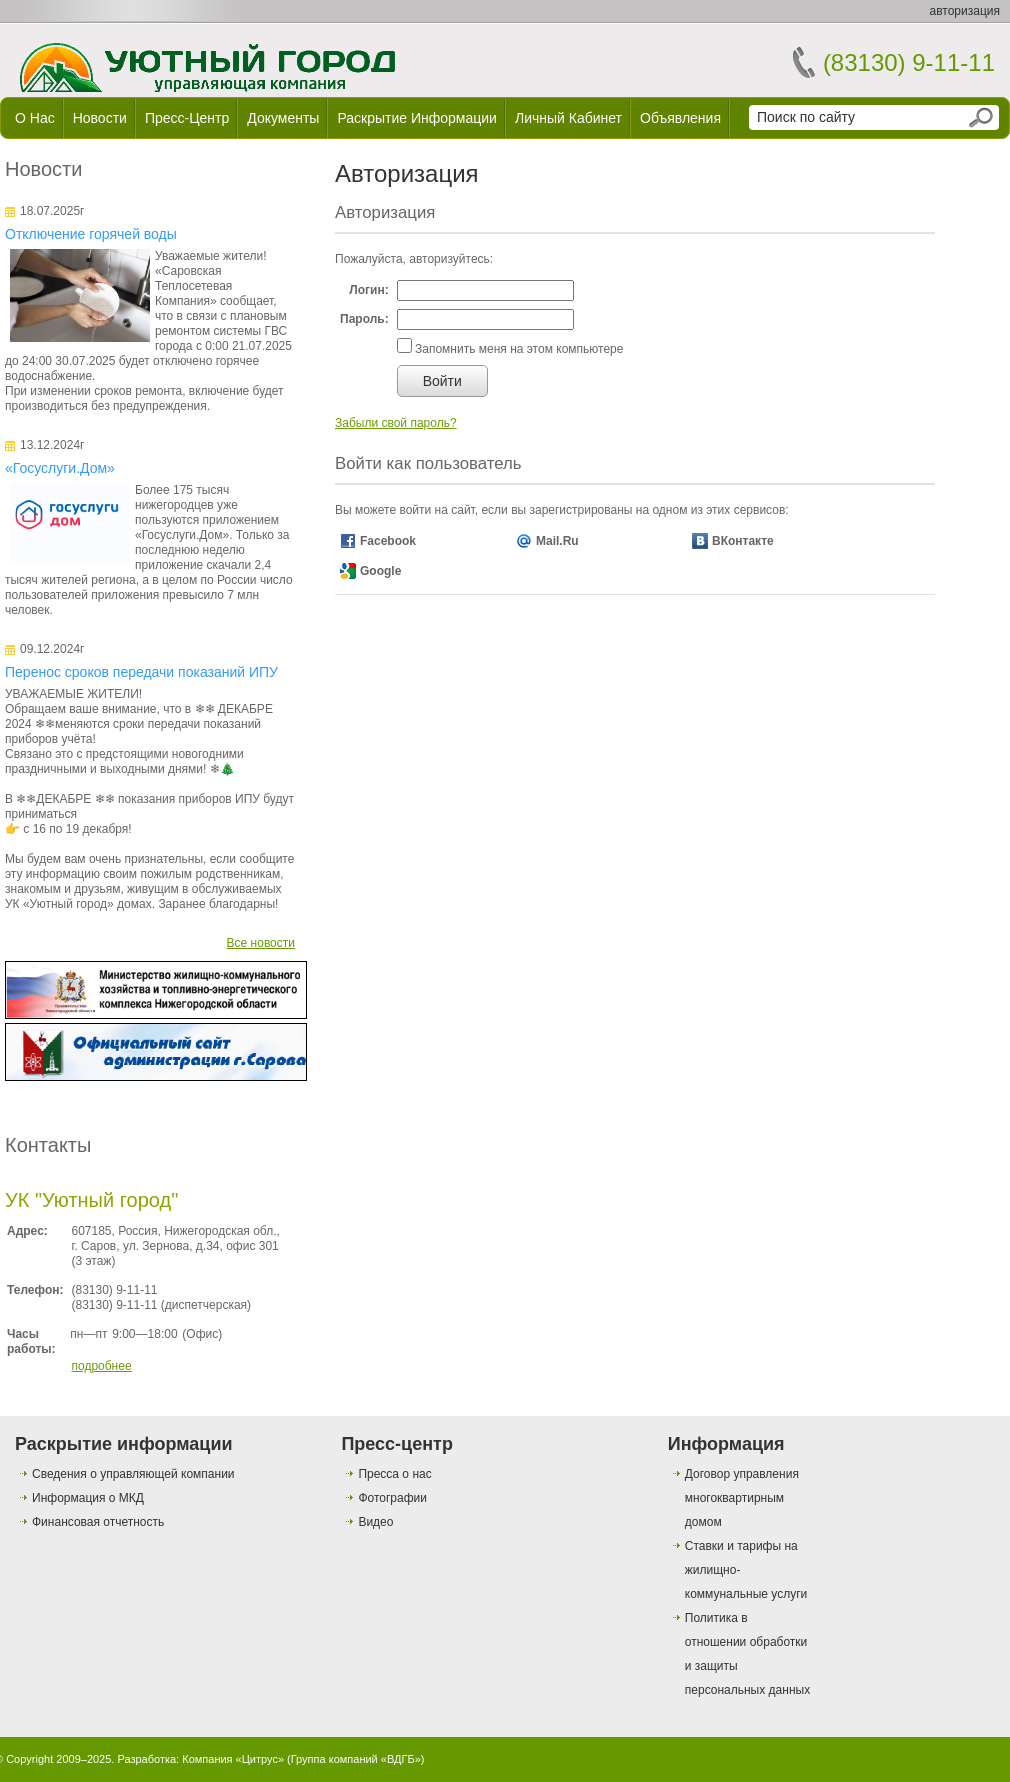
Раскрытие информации (417, 118)
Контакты (48, 1145)
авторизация (965, 11)
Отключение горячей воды (91, 234)
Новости (100, 118)
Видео (375, 1522)
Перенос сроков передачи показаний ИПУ (141, 672)
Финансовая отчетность (98, 1522)
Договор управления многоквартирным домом (742, 1498)
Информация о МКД (88, 1498)
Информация (726, 1444)
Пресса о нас (394, 1474)
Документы (283, 118)
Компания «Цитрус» (233, 1759)
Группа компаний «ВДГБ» (356, 1759)
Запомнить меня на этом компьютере (518, 349)
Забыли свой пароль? (396, 423)
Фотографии (392, 1498)
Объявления (680, 118)
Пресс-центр (187, 118)
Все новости (261, 943)
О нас (35, 118)
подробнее (101, 1366)
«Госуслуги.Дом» (60, 468)
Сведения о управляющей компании (133, 1474)
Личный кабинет (568, 118)
